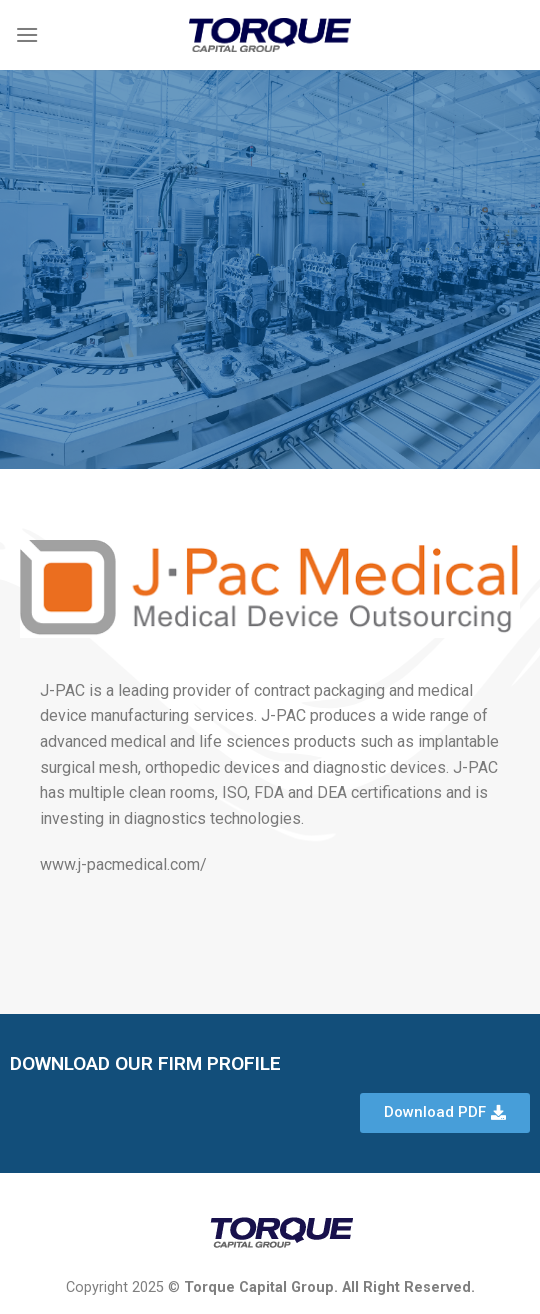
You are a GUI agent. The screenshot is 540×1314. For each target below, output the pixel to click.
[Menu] (27, 34)
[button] (445, 1113)
